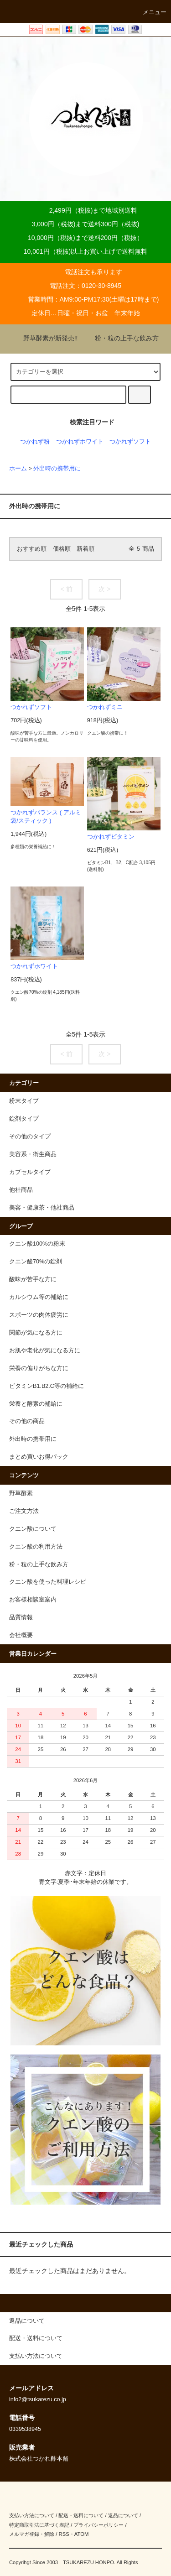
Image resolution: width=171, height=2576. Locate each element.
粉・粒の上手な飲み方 (121, 338)
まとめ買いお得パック (38, 1457)
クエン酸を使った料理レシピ (47, 1582)
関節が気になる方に (35, 1333)
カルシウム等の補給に (38, 1297)
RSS (63, 2534)
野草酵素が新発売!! (45, 338)
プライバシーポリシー (98, 2525)
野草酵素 (21, 1493)
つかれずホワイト (80, 441)
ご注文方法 (24, 1511)
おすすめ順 (32, 549)
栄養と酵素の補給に (35, 1404)
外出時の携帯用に (57, 468)
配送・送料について (81, 2515)
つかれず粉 (35, 441)
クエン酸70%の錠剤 (35, 1261)
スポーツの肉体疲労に (38, 1315)
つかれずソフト (130, 441)
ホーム (18, 468)
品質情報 (21, 1617)
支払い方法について (31, 2515)
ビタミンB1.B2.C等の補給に (46, 1386)
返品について (123, 2515)
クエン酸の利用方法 (35, 1547)
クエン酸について (33, 1529)
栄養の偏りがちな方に (38, 1368)
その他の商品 (27, 1421)
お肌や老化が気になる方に (44, 1350)
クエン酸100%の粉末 (37, 1244)
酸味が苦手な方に (33, 1279)
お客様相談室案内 (33, 1599)
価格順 (62, 549)
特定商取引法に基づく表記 (39, 2525)
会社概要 (21, 1635)
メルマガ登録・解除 (31, 2534)
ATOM (81, 2534)
